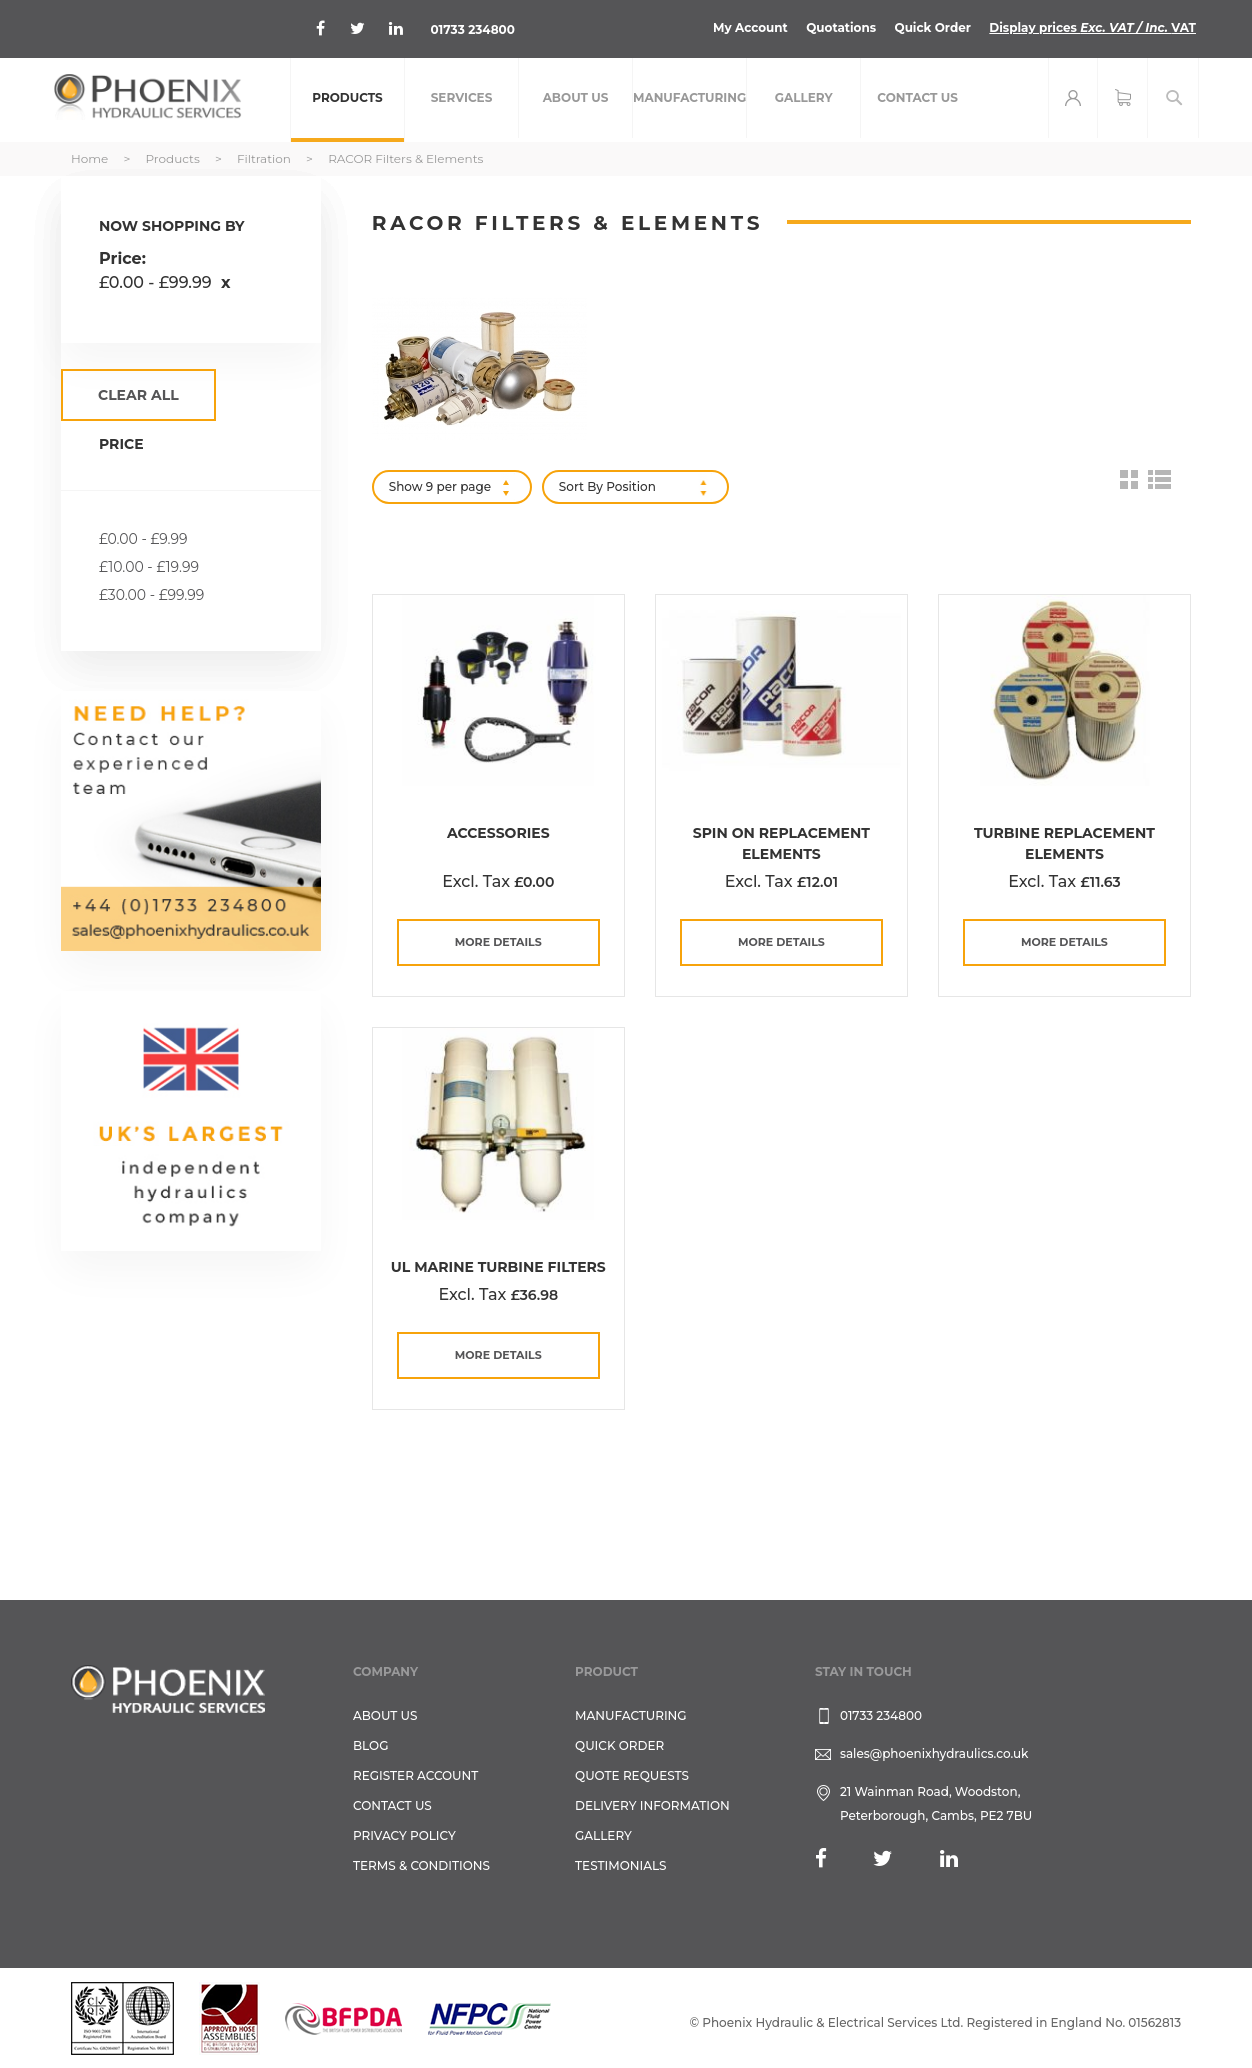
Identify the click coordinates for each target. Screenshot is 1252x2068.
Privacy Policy (404, 1835)
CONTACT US (392, 1805)
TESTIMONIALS (620, 1865)
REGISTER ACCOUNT (415, 1775)
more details (498, 942)
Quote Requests (632, 1775)
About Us (385, 1715)
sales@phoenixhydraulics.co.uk (934, 1753)
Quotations (841, 27)
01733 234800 (472, 29)
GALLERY (603, 1835)
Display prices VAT (1092, 27)
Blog (370, 1745)
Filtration (265, 158)
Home (91, 158)
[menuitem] (347, 100)
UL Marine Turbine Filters (498, 1267)
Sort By (581, 486)
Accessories (498, 833)
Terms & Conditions (421, 1865)
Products (173, 158)
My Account (750, 27)
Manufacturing (631, 1715)
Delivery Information (652, 1805)
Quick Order (932, 27)
